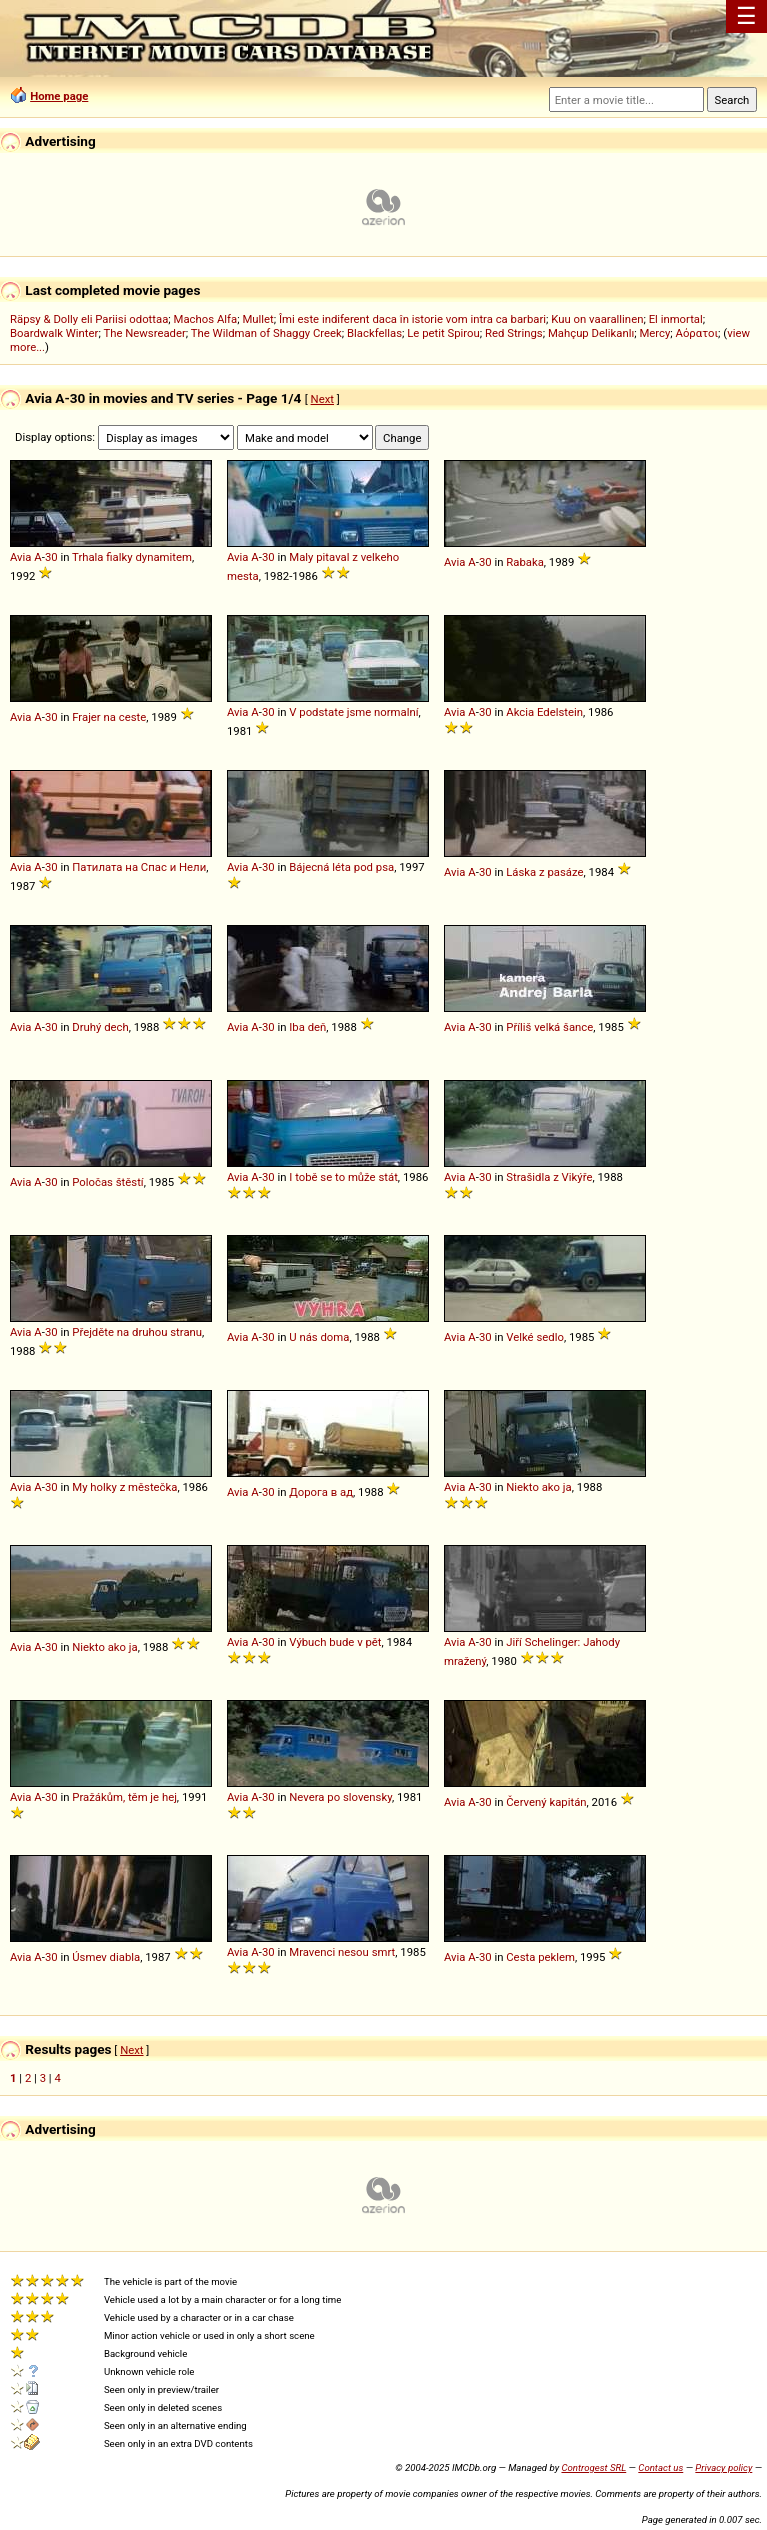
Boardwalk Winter (54, 333)
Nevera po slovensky (340, 1797)
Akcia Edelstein (544, 712)
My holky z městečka (124, 1487)
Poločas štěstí (107, 1182)
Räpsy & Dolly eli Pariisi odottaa (89, 319)
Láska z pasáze (544, 872)
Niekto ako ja (539, 1487)
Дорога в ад (321, 1492)
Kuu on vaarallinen (597, 319)
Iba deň (307, 1027)
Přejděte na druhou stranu (137, 1332)
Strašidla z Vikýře (549, 1177)
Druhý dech (100, 1027)
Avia (21, 557)
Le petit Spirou (443, 333)
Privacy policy (723, 2467)
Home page (59, 96)
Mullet (257, 319)
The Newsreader (144, 333)
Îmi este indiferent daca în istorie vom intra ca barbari (412, 319)
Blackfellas (374, 333)
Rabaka (525, 562)
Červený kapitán (546, 1802)
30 (51, 557)
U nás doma (319, 1337)
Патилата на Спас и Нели (139, 867)
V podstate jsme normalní (353, 712)
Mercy (654, 333)
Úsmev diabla (106, 1957)
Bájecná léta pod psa (341, 867)
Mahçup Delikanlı (591, 333)
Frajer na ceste (109, 717)
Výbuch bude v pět (335, 1642)
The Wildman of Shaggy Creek (266, 333)
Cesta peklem (540, 1957)
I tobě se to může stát (343, 1177)
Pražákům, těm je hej (124, 1797)
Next (322, 399)
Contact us (660, 2467)
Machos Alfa (206, 319)
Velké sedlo (535, 1337)
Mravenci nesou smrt (342, 1952)
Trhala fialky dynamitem (132, 557)
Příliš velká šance (549, 1027)
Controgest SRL (593, 2467)
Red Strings (514, 333)
